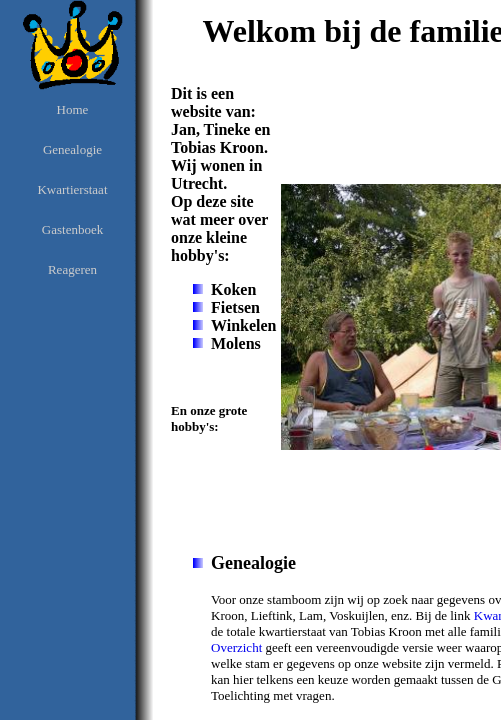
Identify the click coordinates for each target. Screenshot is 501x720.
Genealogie (72, 149)
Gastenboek (72, 229)
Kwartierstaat (72, 189)
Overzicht (236, 647)
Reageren (72, 269)
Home (73, 109)
